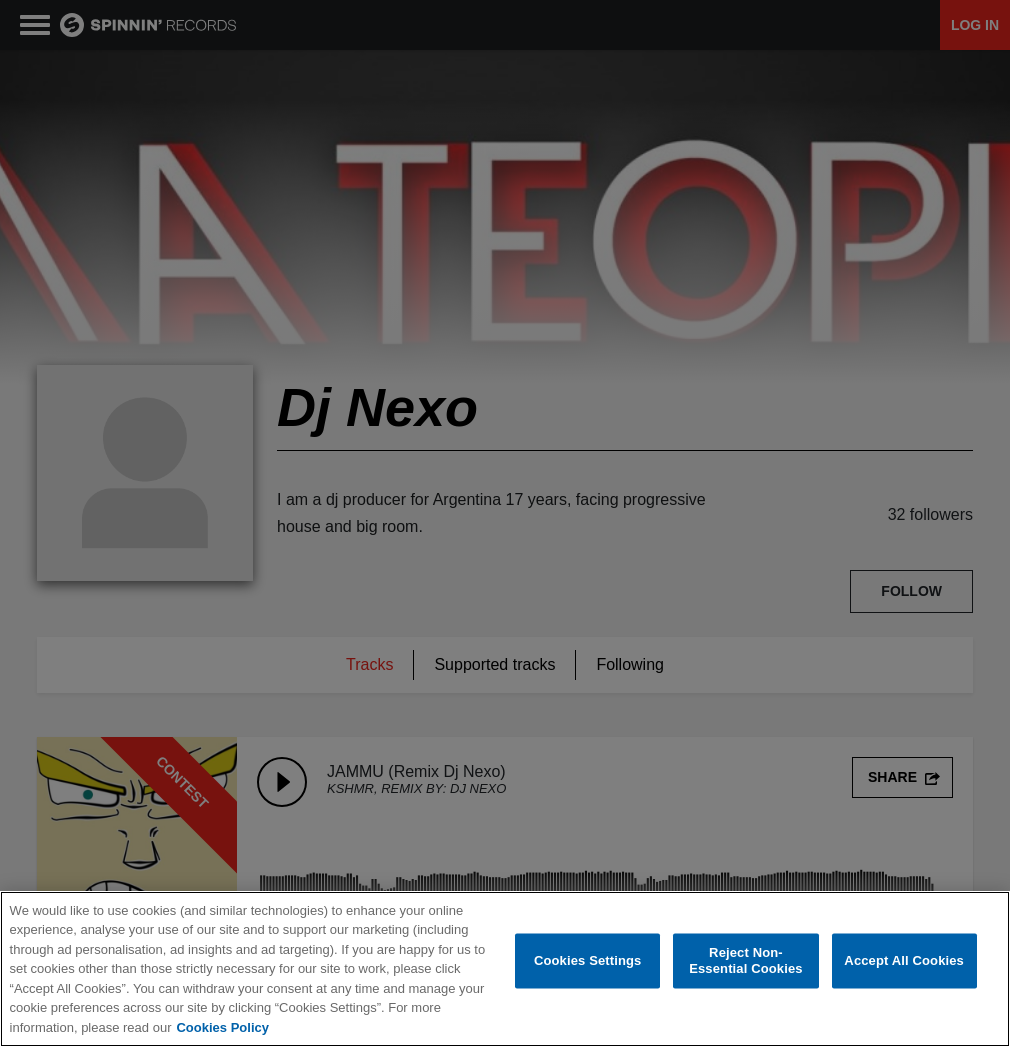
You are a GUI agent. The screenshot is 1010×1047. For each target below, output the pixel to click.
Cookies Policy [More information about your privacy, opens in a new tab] (222, 1028)
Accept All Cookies (904, 961)
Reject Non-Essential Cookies (745, 962)
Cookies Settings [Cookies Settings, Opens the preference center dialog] (588, 961)
